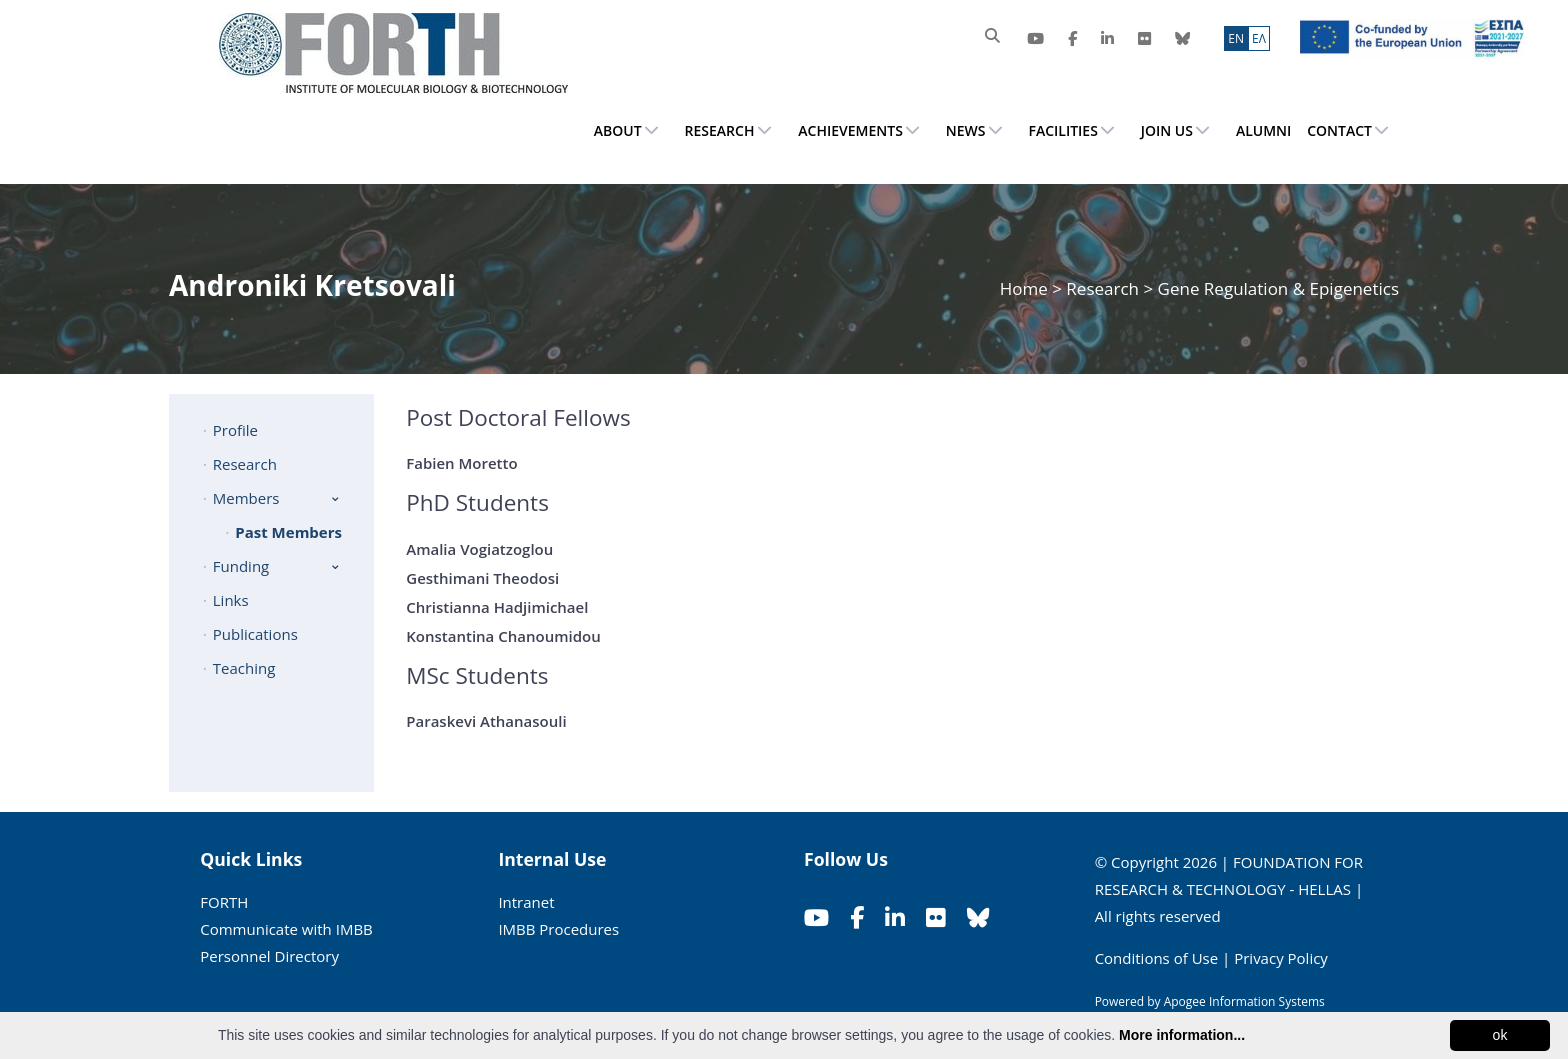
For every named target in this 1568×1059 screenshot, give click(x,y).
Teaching (244, 668)
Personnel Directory (269, 956)
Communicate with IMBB (286, 929)
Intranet (526, 902)
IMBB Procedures (558, 929)
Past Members (288, 532)
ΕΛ (1259, 38)
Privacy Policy (1281, 958)
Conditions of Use (1157, 958)
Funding (241, 566)
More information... (1182, 1035)
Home (1026, 288)
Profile (235, 430)
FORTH (224, 902)
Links (231, 600)
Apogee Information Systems (1244, 1001)
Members (246, 498)
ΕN (1236, 38)
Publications (255, 634)
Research (1102, 288)
